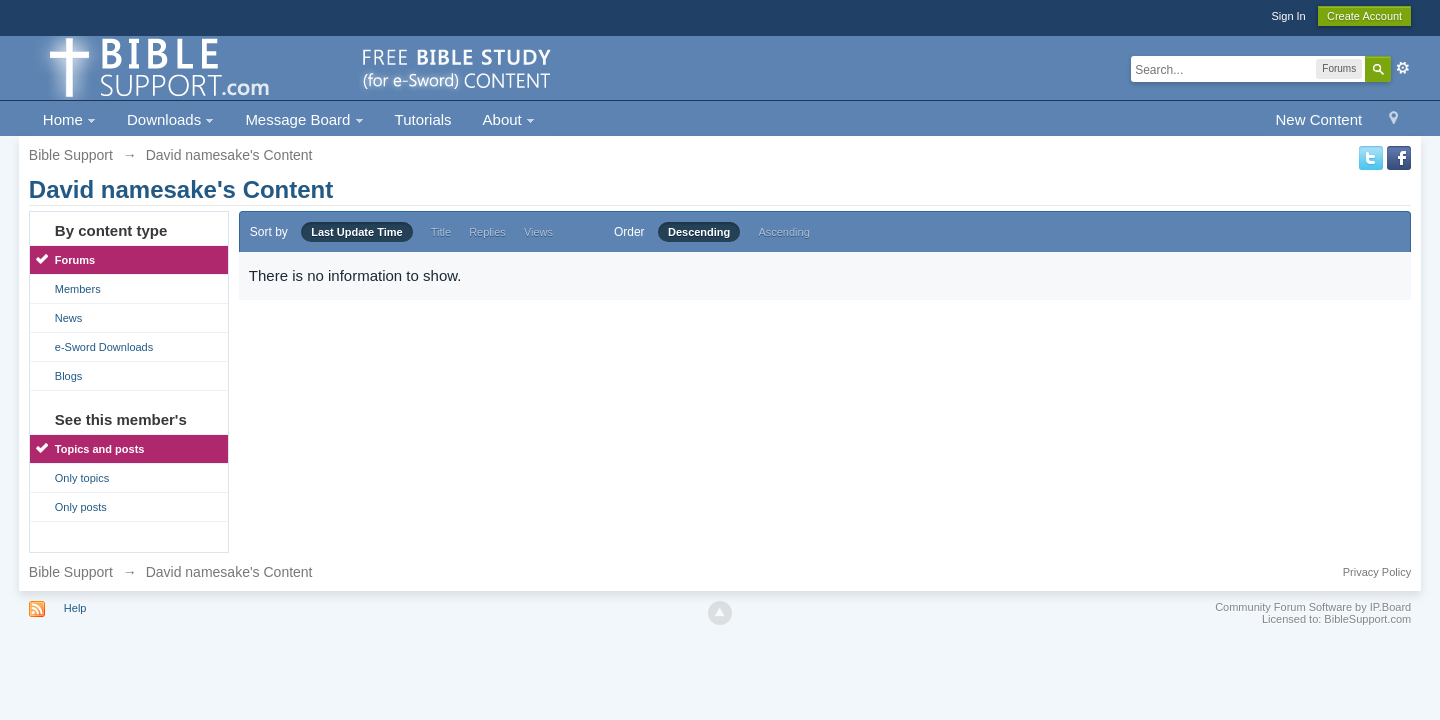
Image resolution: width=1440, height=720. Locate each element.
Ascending (783, 232)
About (509, 119)
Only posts (81, 507)
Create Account (1364, 16)
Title (441, 232)
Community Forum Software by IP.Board (1313, 607)
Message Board (304, 119)
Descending (699, 232)
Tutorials (423, 119)
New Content (1318, 119)
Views (538, 232)
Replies (487, 232)
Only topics (82, 478)
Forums (75, 260)
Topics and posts (100, 449)
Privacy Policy (1377, 572)
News (69, 318)
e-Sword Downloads (104, 347)
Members (78, 289)
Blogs (69, 376)
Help (75, 608)
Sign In (1288, 16)
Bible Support (71, 572)
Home (69, 119)
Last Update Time (357, 232)
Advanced (1403, 68)
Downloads (170, 119)
